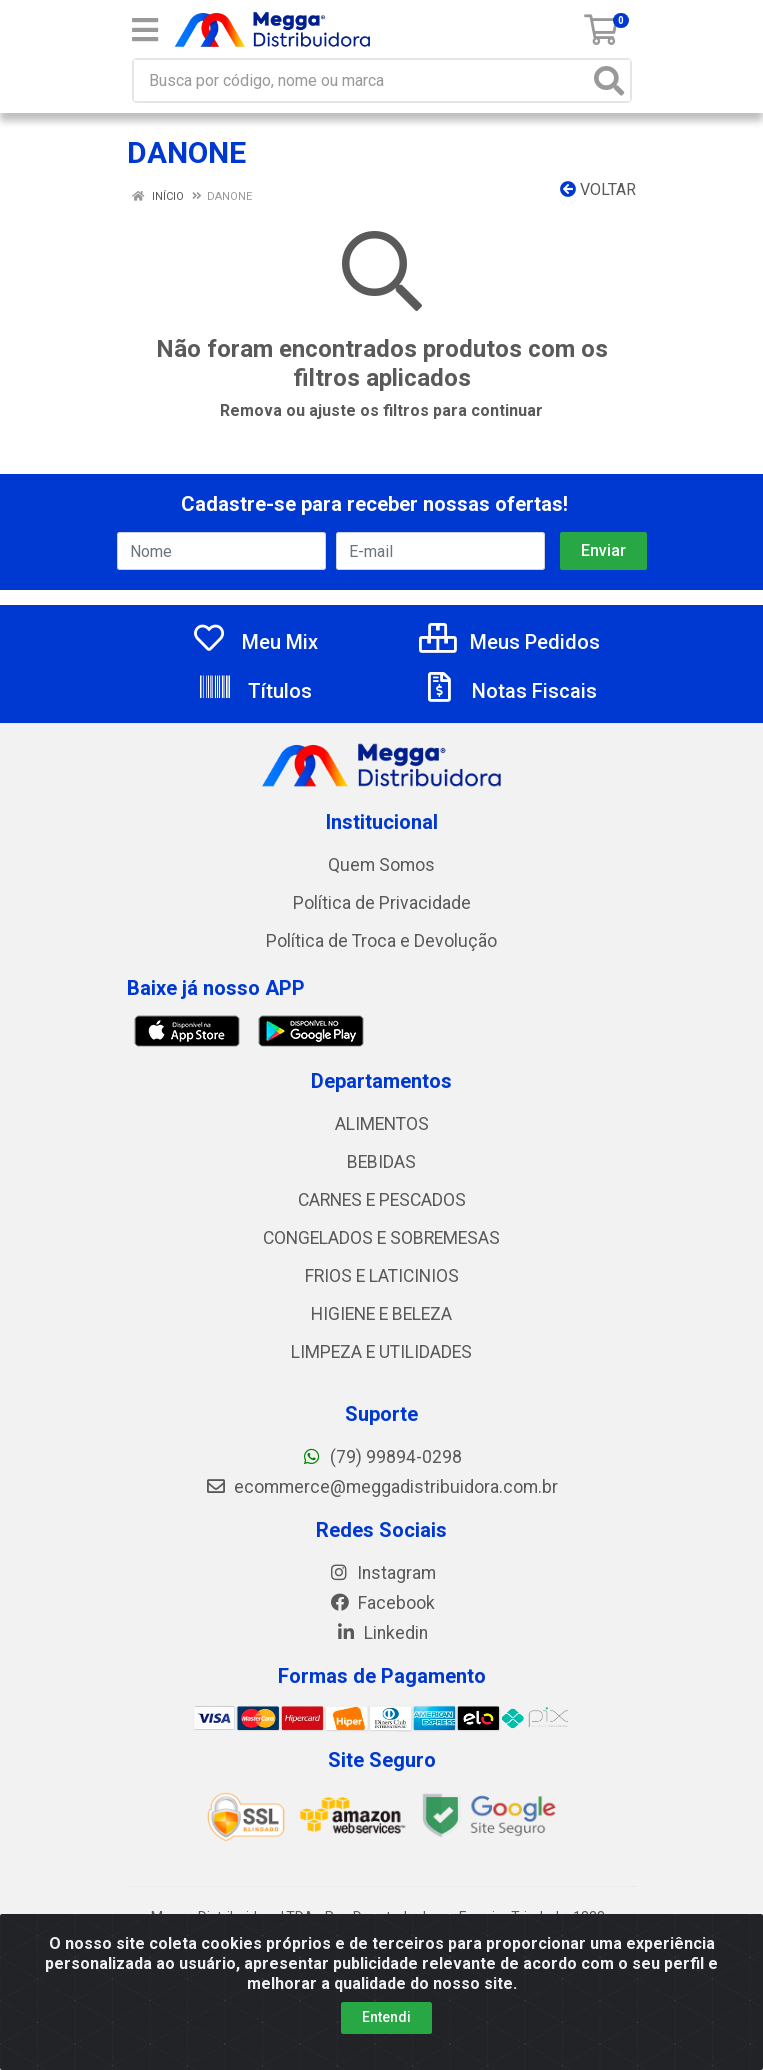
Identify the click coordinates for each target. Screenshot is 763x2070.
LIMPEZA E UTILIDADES (381, 1352)
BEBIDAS (381, 1162)
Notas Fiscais (509, 691)
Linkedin (381, 1633)
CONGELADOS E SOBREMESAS (381, 1238)
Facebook (382, 1603)
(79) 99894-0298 (381, 1457)
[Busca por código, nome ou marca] (361, 80)
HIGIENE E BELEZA (381, 1314)
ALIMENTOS (382, 1124)
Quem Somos (381, 865)
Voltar (598, 189)
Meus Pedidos (509, 642)
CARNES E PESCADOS (382, 1200)
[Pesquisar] (609, 80)
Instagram (382, 1573)
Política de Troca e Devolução (381, 941)
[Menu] (145, 30)
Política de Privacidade (382, 903)
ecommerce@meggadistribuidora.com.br (381, 1487)
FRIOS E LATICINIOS (382, 1276)
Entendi (386, 2017)
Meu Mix (254, 642)
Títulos (254, 691)
